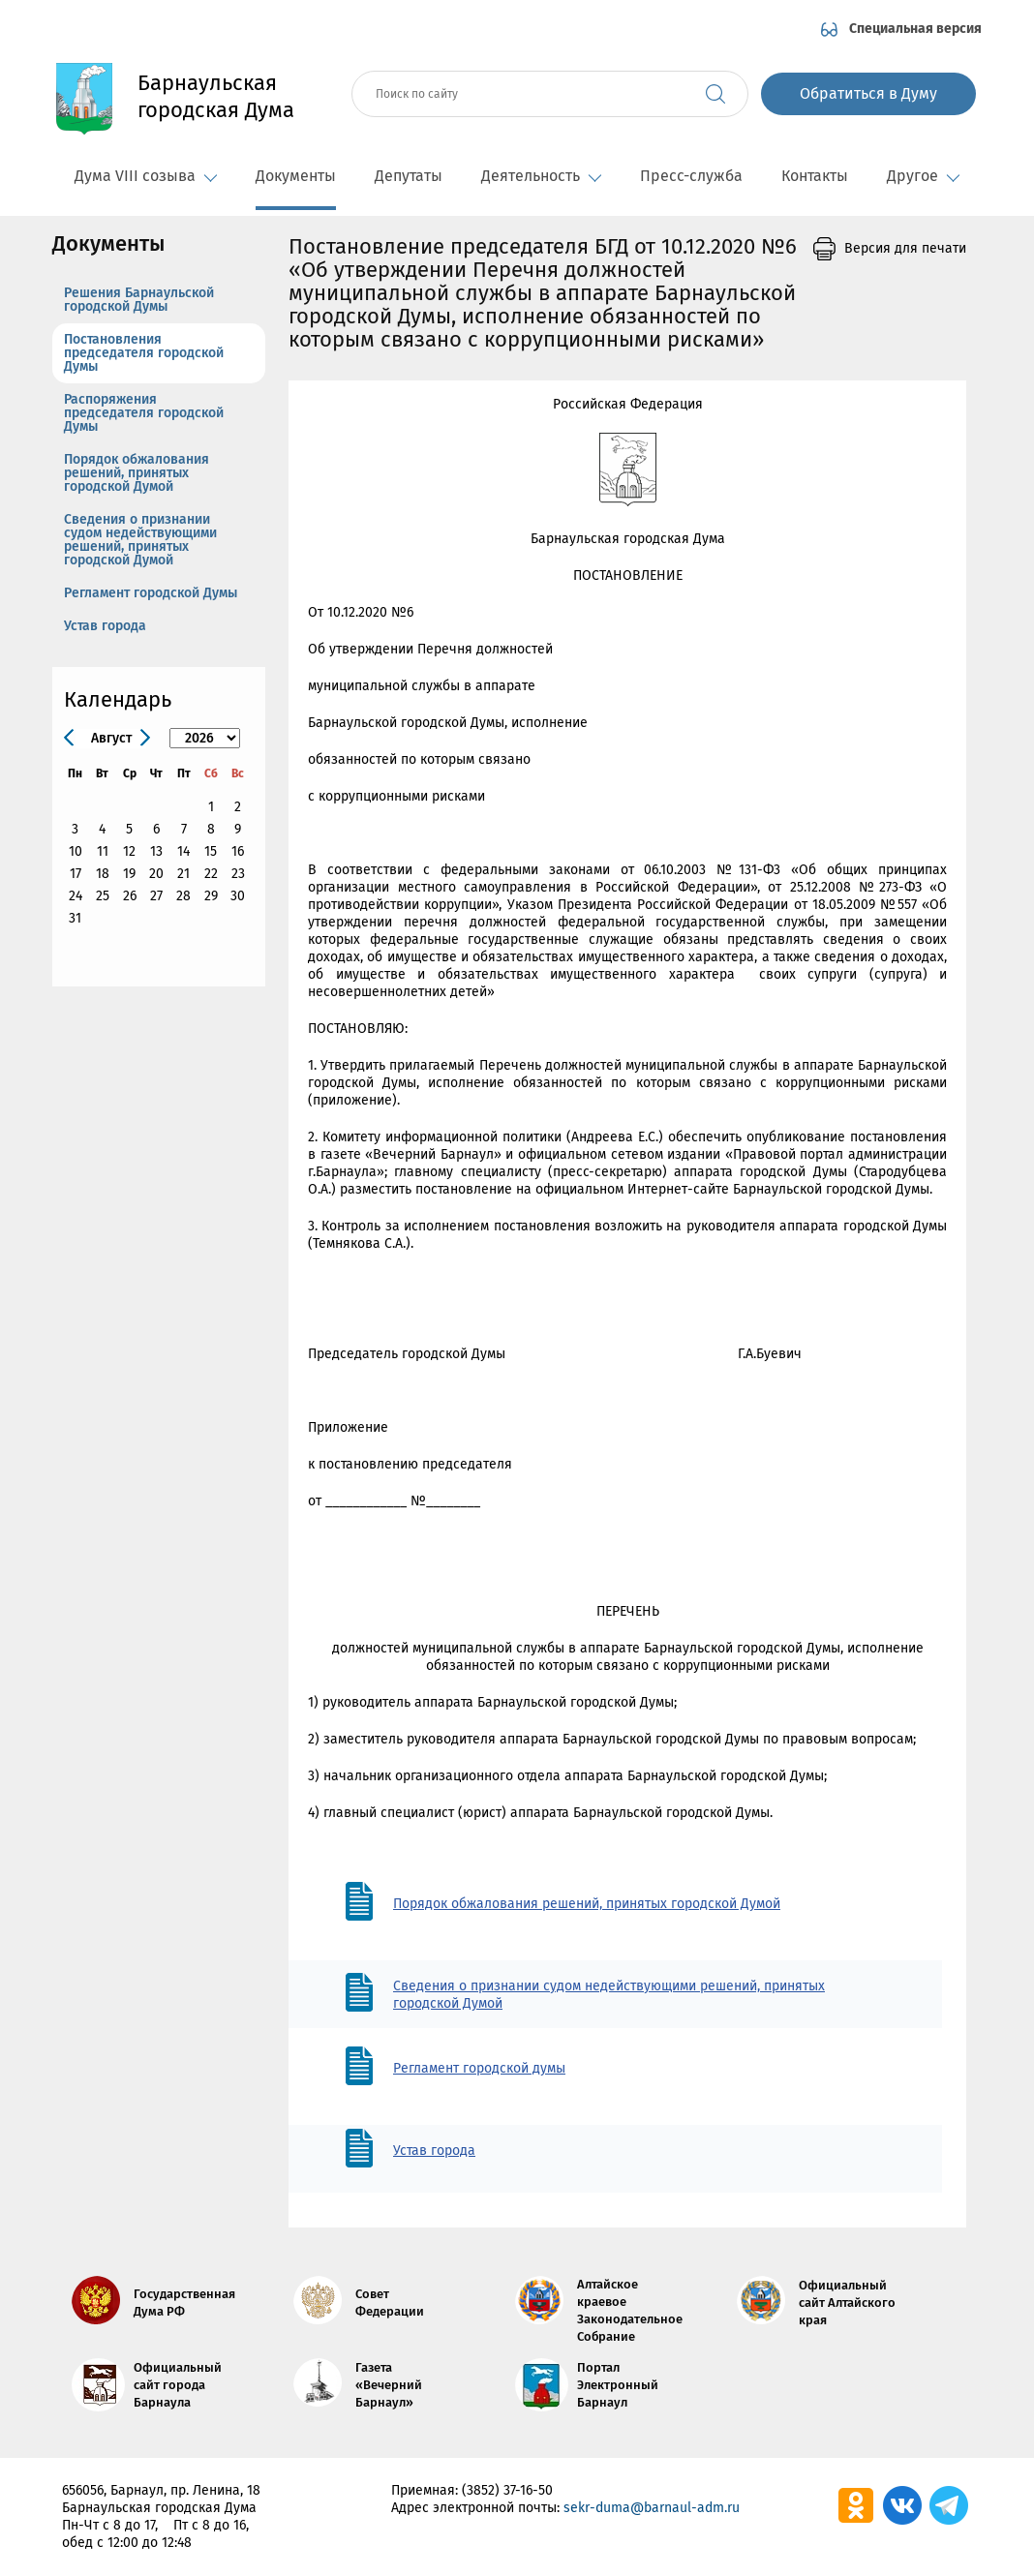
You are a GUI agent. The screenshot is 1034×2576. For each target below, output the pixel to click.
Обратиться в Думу (868, 93)
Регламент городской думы (479, 2068)
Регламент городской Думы (150, 593)
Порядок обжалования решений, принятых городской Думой (136, 473)
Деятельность (541, 176)
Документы (296, 176)
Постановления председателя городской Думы (144, 353)
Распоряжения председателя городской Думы (144, 413)
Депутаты (408, 176)
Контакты (814, 176)
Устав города (105, 626)
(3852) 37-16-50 (507, 2490)
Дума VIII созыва (146, 176)
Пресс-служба (691, 176)
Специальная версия (915, 28)
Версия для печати (905, 248)
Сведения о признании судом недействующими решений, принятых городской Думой (140, 539)
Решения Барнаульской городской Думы (139, 300)
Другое (923, 176)
